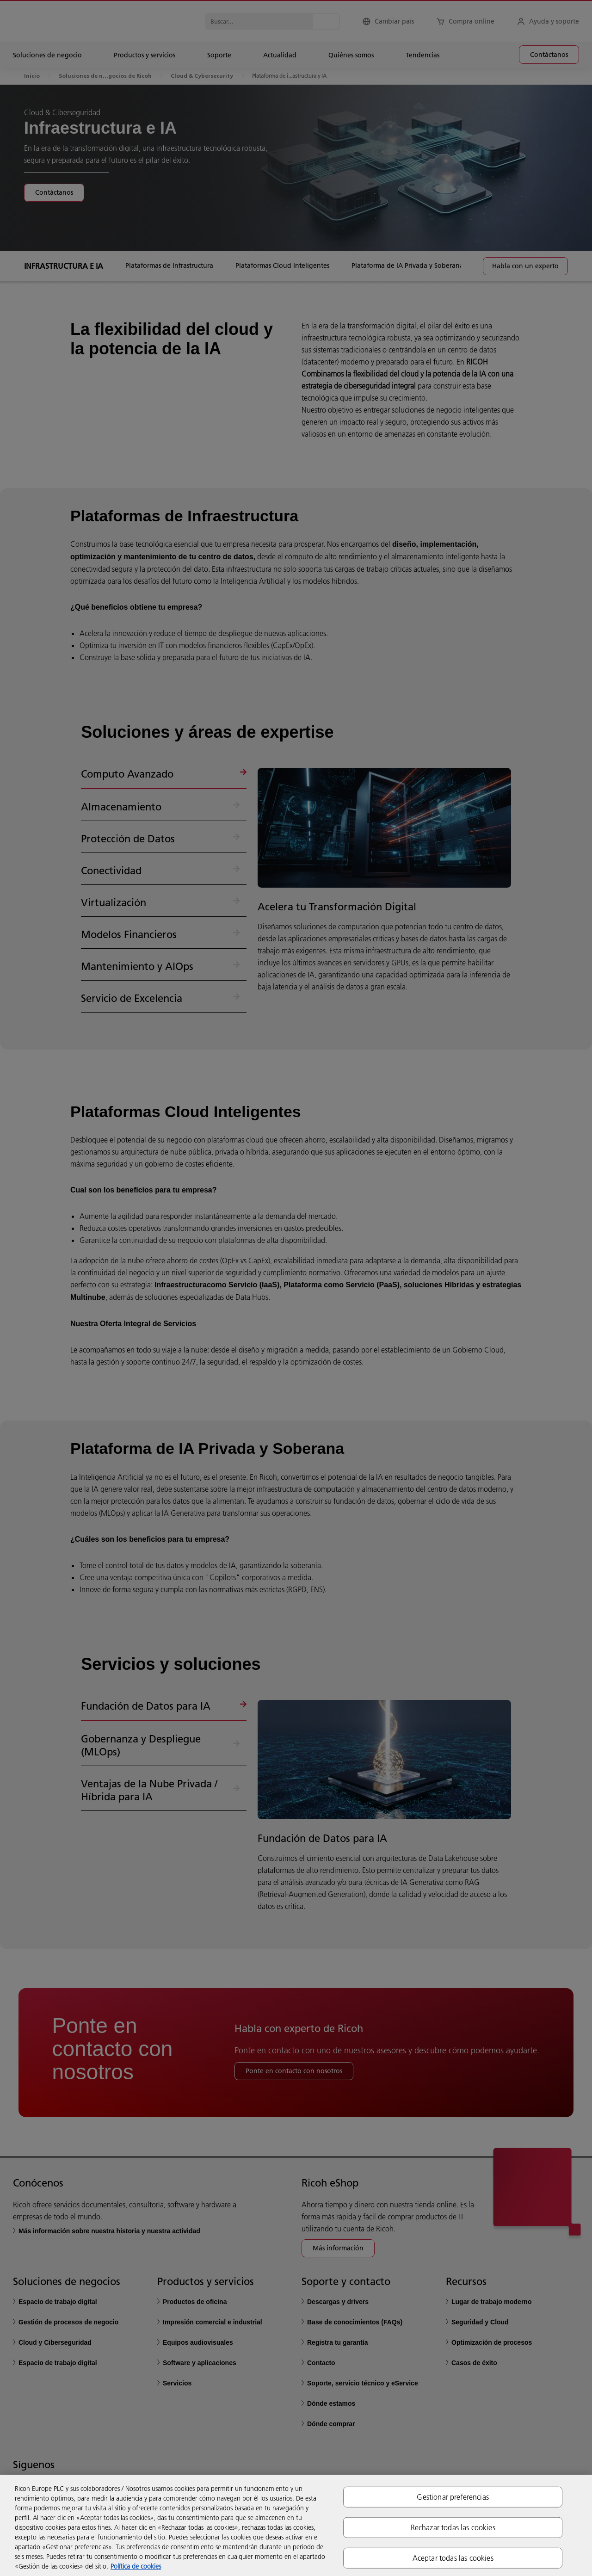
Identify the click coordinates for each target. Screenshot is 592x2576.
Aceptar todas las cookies (453, 2558)
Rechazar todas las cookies (453, 2527)
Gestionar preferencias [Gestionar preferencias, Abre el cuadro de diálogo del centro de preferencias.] (453, 2496)
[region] (296, 2525)
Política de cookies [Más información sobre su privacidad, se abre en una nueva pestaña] (136, 2566)
